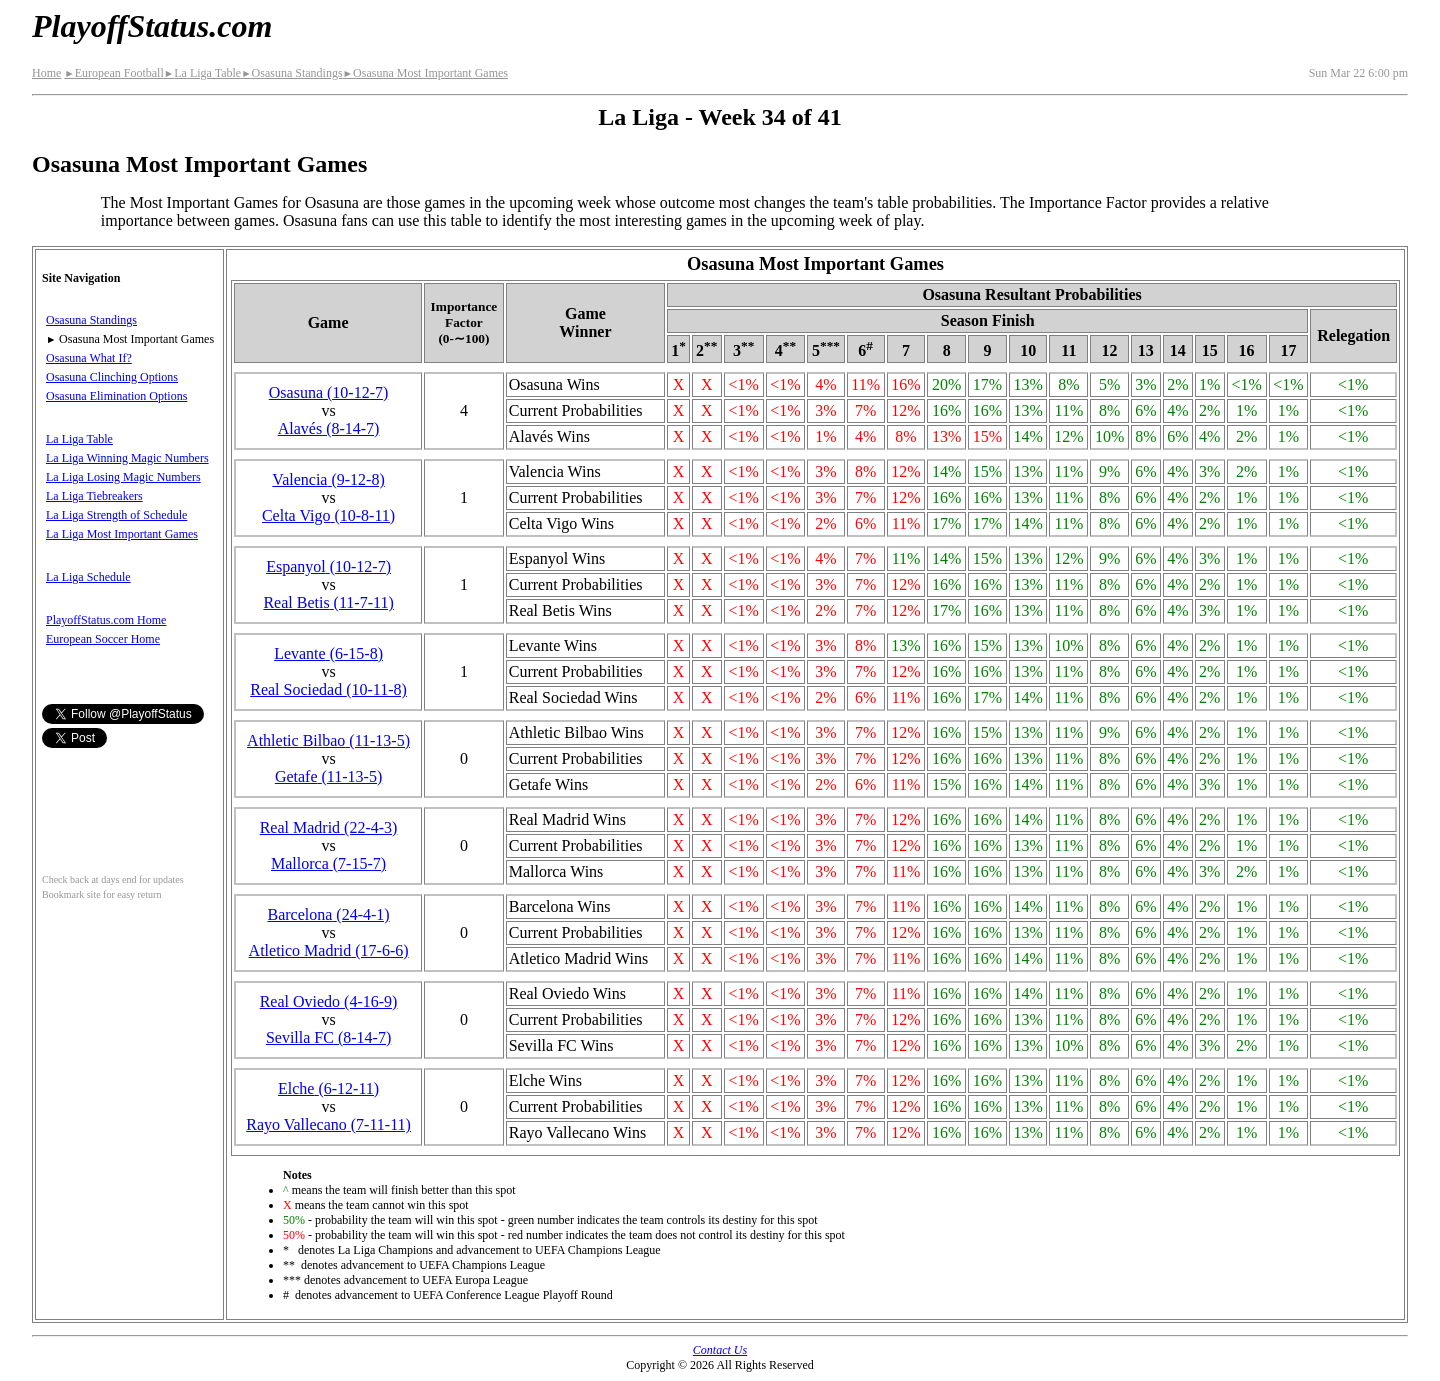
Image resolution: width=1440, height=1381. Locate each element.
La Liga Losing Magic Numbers (123, 477)
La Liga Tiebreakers (94, 496)
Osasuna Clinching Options (112, 377)
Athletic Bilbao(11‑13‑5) (328, 740)
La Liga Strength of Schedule (116, 515)
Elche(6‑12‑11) (328, 1088)
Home (46, 73)
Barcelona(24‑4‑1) (328, 914)
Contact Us (720, 1350)
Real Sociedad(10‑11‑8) (328, 689)
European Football (113, 73)
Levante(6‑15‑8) (328, 653)
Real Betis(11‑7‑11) (328, 602)
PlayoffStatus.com (152, 26)
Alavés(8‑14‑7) (329, 428)
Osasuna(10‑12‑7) (329, 392)
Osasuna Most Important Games (425, 73)
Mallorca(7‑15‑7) (328, 863)
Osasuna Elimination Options (116, 396)
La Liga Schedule (88, 577)
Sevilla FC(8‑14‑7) (328, 1037)
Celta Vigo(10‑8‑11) (328, 515)
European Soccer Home (103, 639)
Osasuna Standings (291, 73)
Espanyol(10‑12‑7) (328, 566)
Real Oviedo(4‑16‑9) (329, 1001)
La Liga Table (202, 73)
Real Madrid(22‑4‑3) (329, 827)
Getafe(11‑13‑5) (328, 776)
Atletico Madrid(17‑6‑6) (329, 950)
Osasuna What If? (89, 358)
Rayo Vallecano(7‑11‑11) (328, 1124)
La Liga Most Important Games (122, 534)
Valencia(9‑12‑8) (328, 479)
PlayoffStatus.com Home (106, 620)
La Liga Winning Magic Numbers (127, 458)
